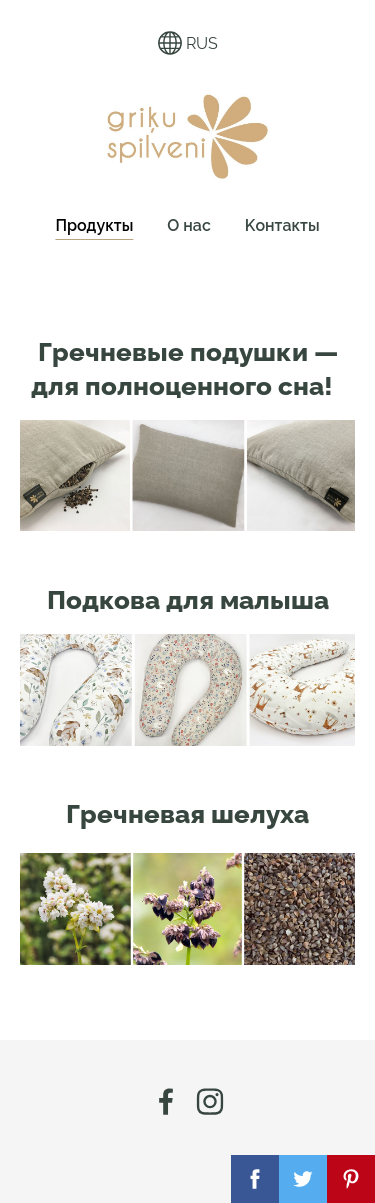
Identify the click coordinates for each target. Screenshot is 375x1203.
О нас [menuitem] (189, 225)
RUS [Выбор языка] (188, 43)
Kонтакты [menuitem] (282, 225)
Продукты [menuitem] (94, 225)
